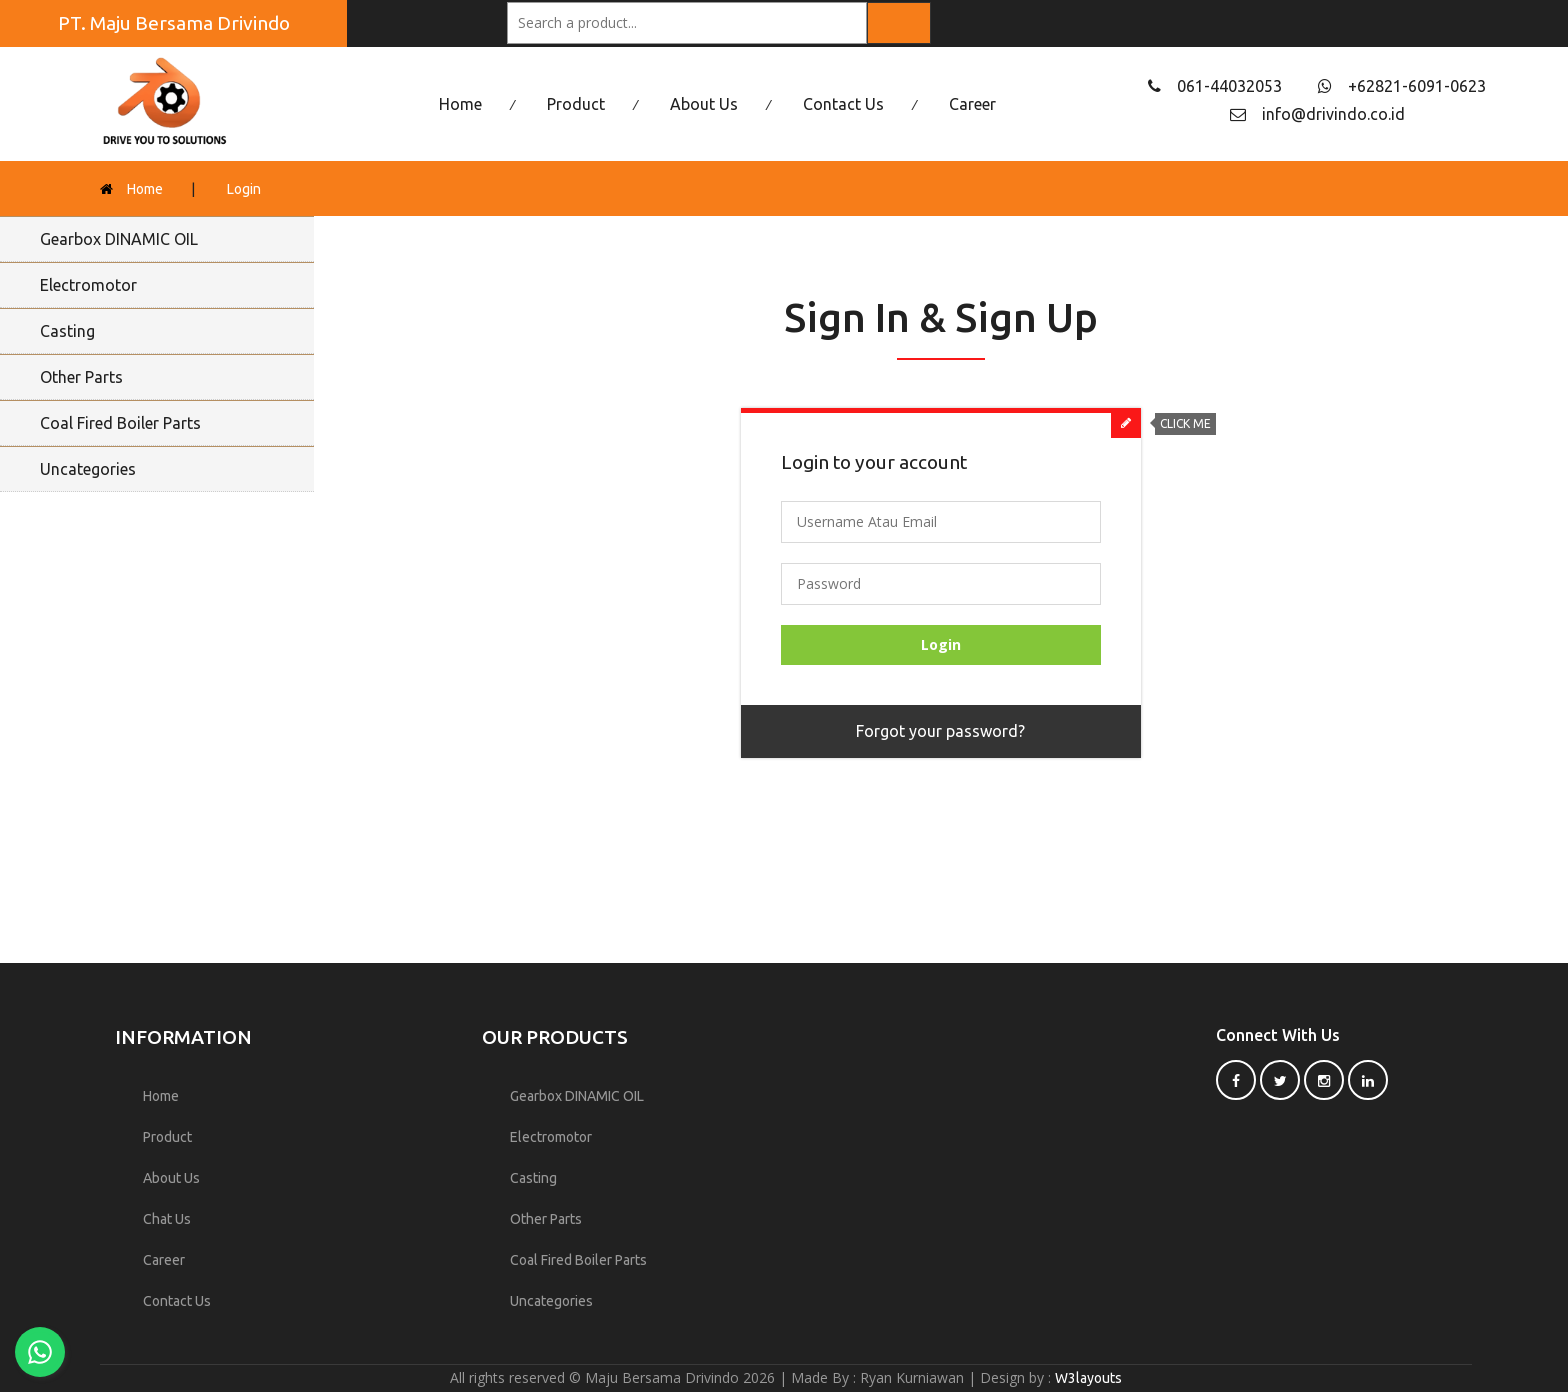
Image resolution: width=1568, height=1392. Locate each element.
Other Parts (81, 377)
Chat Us (167, 1219)
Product (576, 104)
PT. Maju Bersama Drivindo (174, 23)
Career (972, 104)
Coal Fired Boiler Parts (120, 423)
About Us (704, 104)
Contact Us (843, 104)
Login (244, 189)
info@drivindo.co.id (1333, 114)
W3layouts (1088, 1378)
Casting (67, 331)
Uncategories (88, 469)
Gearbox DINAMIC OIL (119, 239)
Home (460, 104)
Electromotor (88, 285)
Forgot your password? (940, 731)
